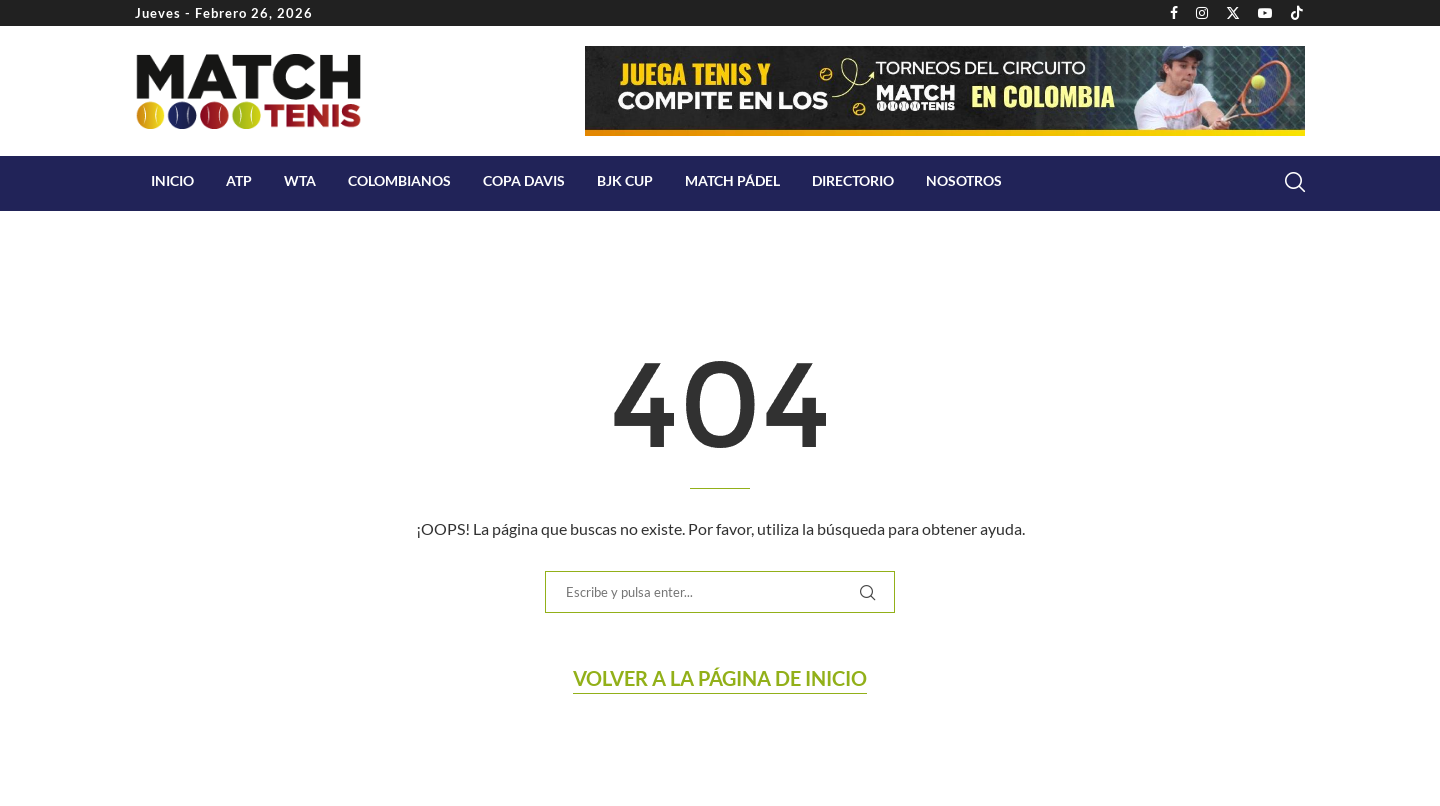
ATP (239, 180)
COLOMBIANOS (399, 180)
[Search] (1295, 182)
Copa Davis (524, 180)
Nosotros (964, 180)
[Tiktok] (1297, 13)
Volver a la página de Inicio (720, 678)
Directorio (853, 180)
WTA (300, 180)
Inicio (172, 180)
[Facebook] (1174, 13)
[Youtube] (1265, 13)
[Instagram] (1202, 13)
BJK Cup (625, 180)
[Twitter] (1233, 13)
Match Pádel (732, 180)
